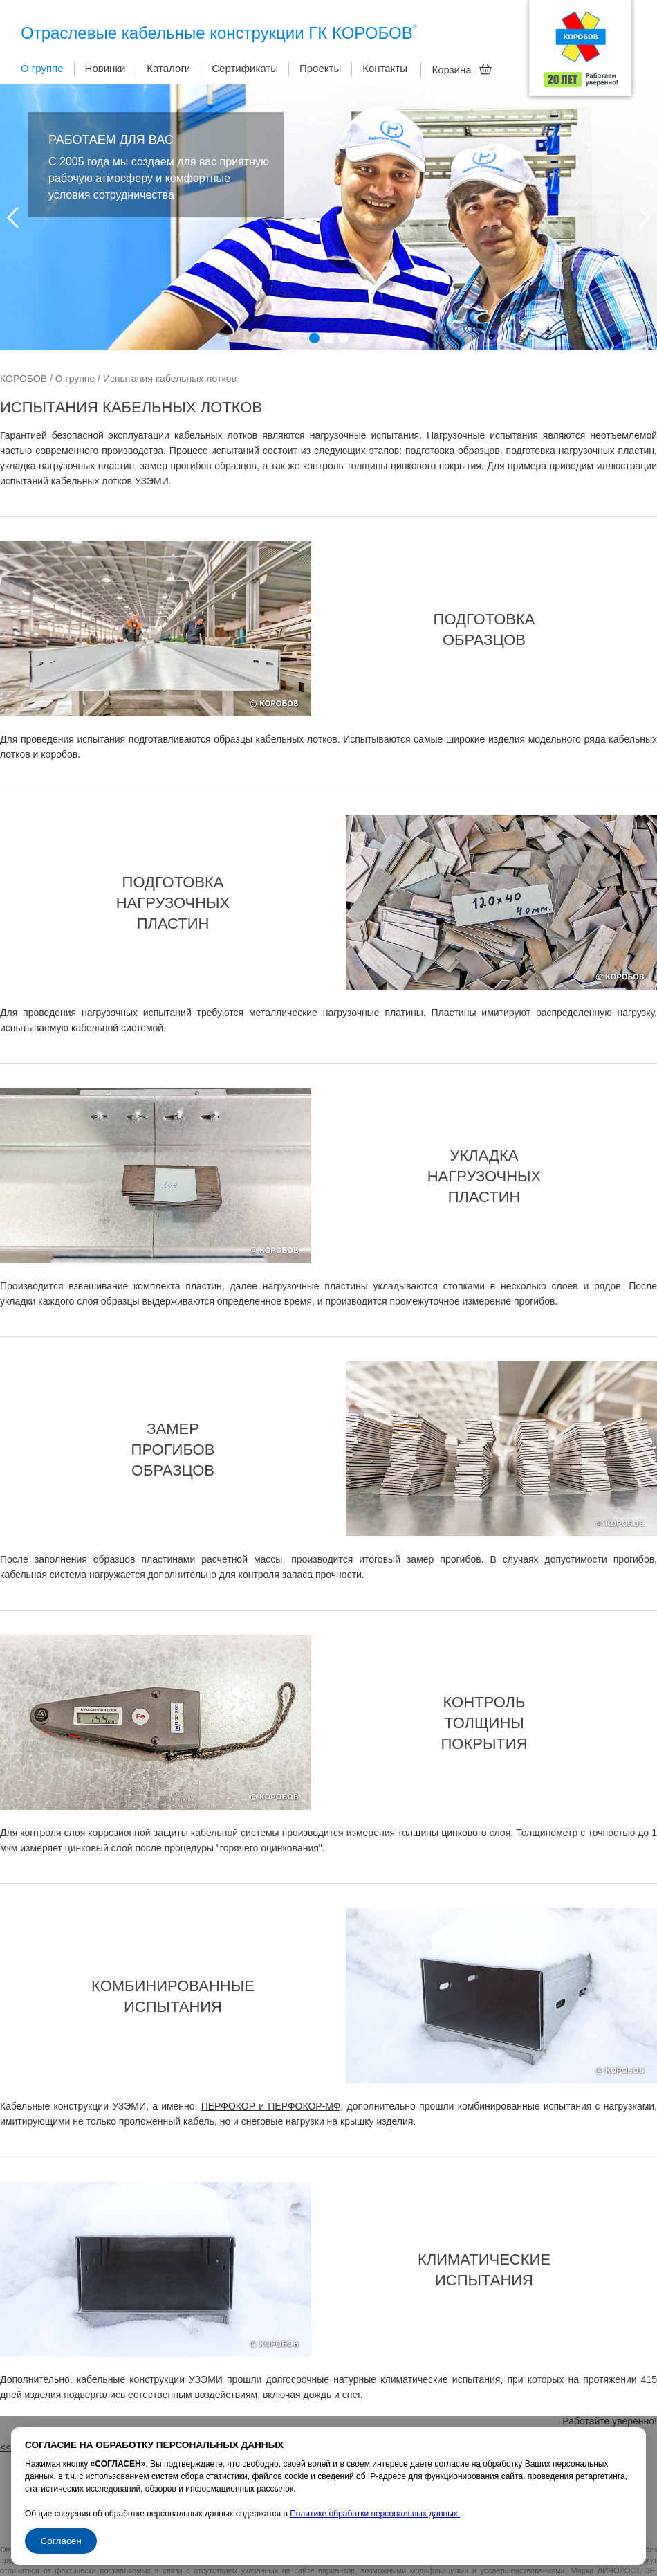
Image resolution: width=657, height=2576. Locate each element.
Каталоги (168, 68)
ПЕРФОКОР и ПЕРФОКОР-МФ (271, 2106)
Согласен (60, 2541)
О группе (42, 68)
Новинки (105, 68)
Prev (13, 217)
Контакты (384, 68)
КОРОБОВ (23, 378)
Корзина (462, 69)
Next (644, 217)
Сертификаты (245, 68)
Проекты (320, 68)
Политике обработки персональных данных (375, 2514)
